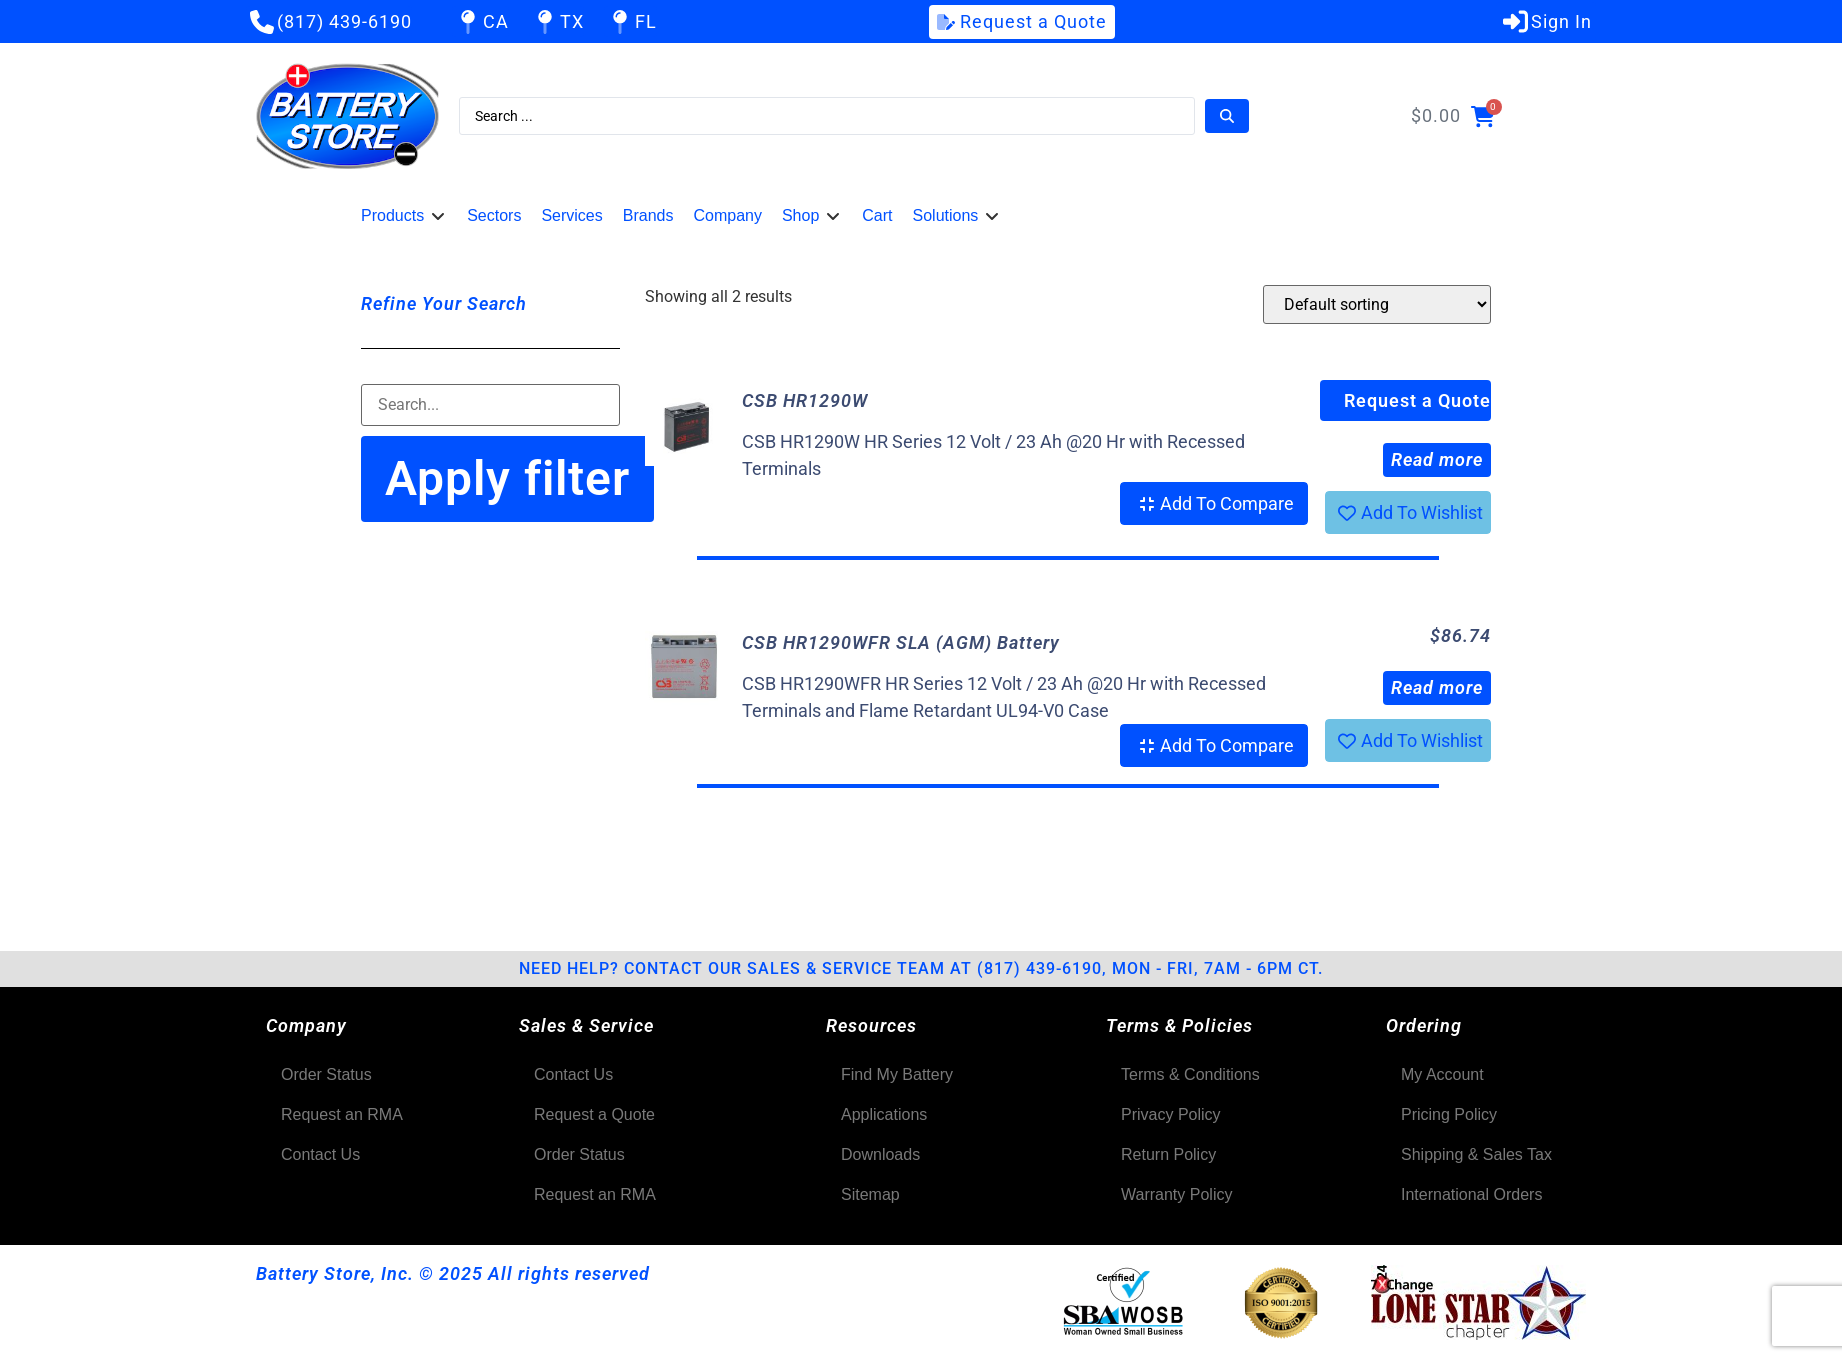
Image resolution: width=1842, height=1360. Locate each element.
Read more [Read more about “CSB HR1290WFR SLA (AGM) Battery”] (1437, 687)
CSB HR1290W (805, 400)
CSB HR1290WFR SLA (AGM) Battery (901, 642)
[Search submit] (1227, 116)
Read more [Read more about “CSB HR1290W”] (1437, 459)
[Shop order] (1377, 304)
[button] (404, 216)
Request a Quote (1417, 400)
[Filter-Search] (490, 405)
